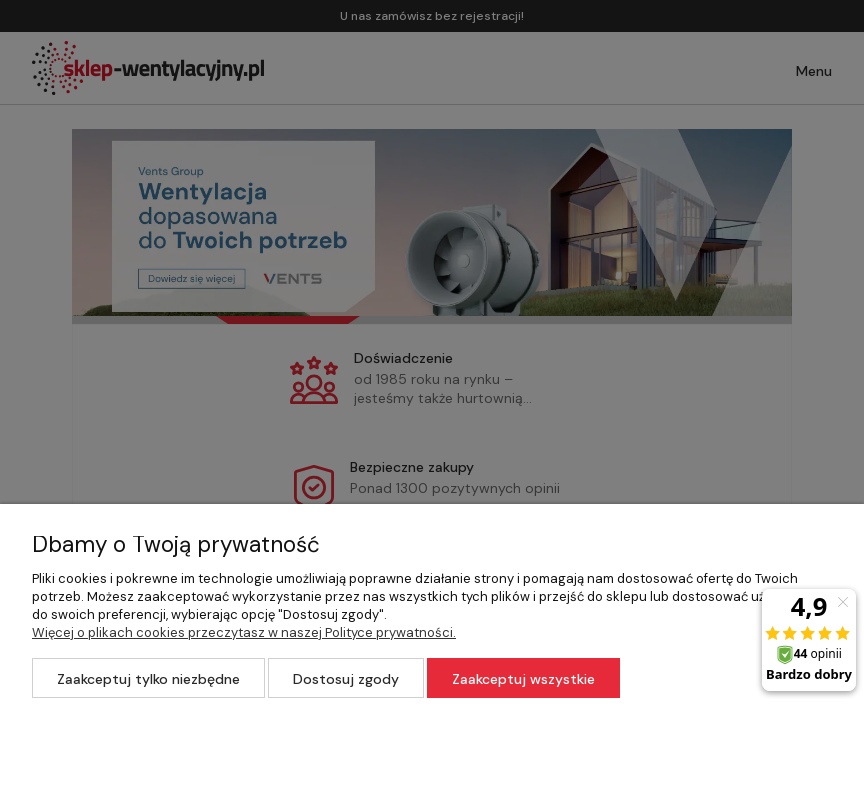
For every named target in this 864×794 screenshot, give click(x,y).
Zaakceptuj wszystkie (523, 679)
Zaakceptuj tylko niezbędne (148, 679)
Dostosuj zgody (346, 679)
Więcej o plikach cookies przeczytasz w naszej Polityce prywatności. (244, 632)
